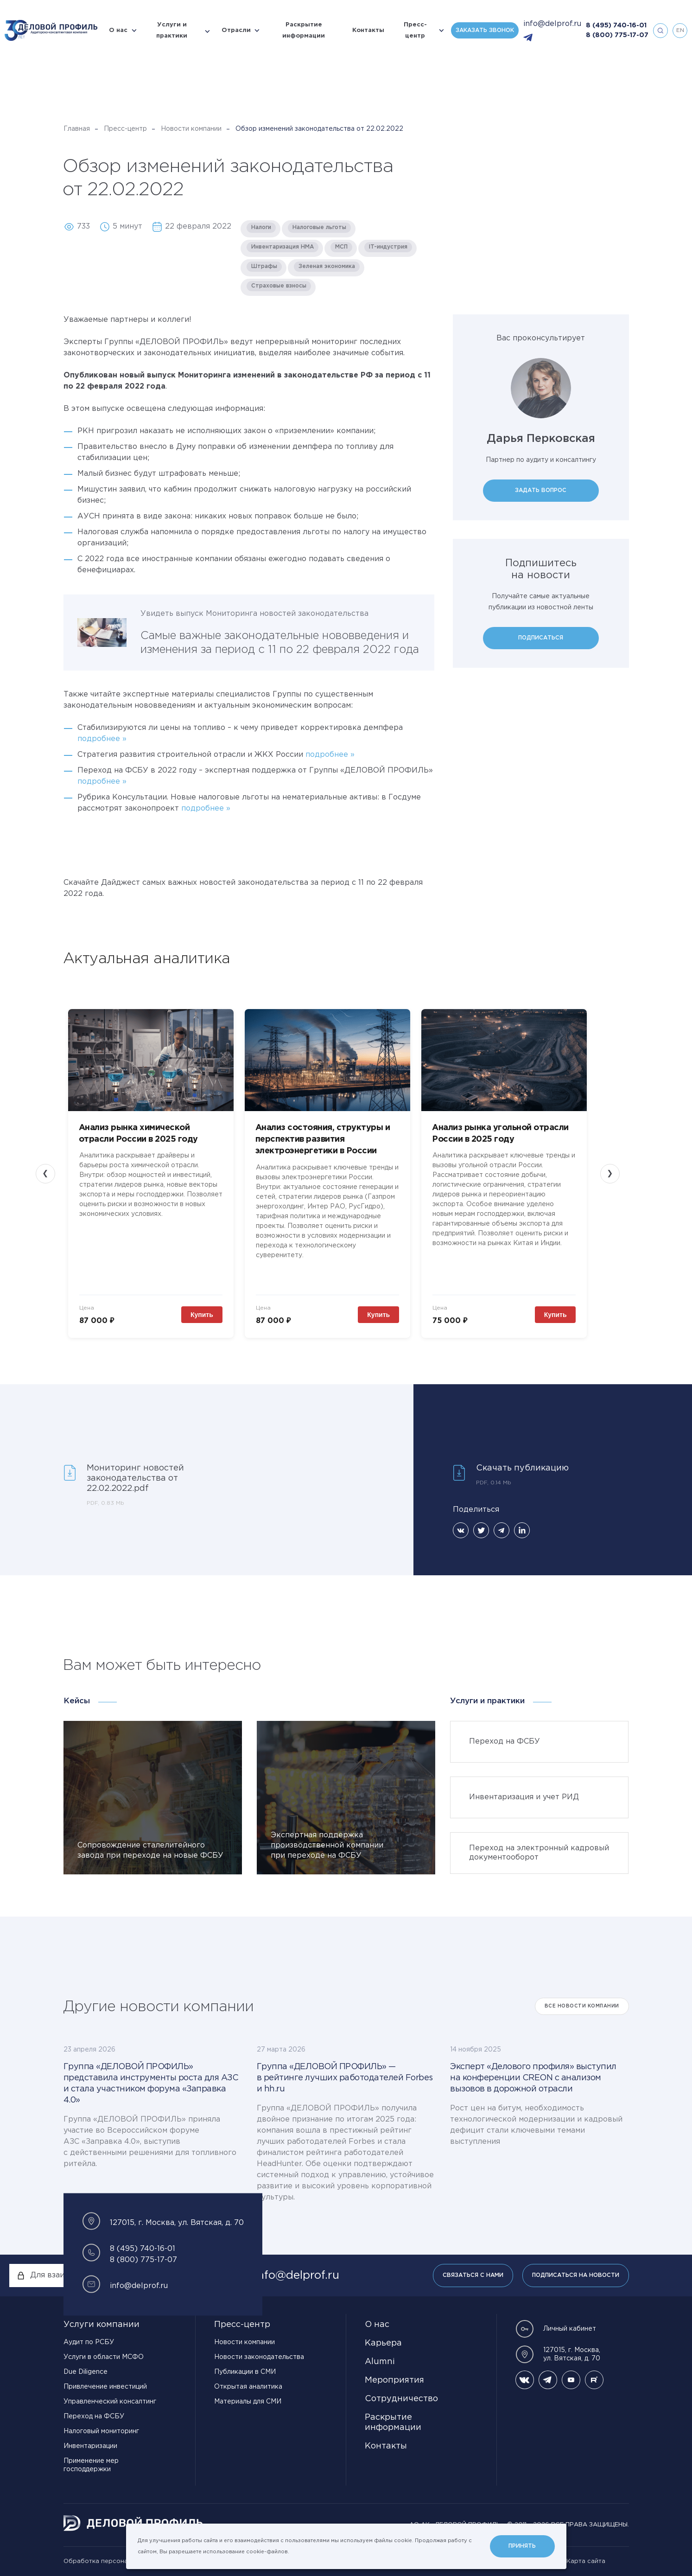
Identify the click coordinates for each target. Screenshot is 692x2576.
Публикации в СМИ (245, 2372)
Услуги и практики (171, 30)
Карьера (383, 2343)
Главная (76, 129)
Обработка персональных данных (117, 2561)
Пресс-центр (415, 30)
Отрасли (236, 30)
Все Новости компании (582, 2006)
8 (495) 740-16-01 (616, 25)
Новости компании (191, 129)
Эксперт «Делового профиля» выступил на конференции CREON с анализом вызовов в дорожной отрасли (533, 2078)
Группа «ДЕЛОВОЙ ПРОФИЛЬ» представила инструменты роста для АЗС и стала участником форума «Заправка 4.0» (151, 2083)
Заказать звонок (485, 30)
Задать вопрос (540, 490)
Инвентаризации (90, 2446)
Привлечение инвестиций (105, 2387)
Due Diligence (85, 2372)
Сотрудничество (401, 2399)
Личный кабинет (555, 2329)
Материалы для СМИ (247, 2401)
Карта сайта (585, 2561)
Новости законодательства (259, 2357)
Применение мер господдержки (91, 2465)
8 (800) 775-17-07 (617, 35)
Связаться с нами (473, 2275)
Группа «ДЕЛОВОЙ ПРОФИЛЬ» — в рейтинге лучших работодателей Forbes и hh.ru (345, 2078)
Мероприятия (394, 2380)
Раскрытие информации (303, 30)
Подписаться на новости (575, 2275)
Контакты (368, 30)
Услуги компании (101, 2324)
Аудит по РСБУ (88, 2342)
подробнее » (102, 738)
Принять (522, 2546)
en (680, 30)
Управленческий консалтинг (109, 2401)
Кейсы (76, 1701)
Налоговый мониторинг (101, 2431)
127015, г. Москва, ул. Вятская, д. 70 (557, 2354)
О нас (118, 30)
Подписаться (540, 637)
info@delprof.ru (552, 23)
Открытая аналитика (248, 2387)
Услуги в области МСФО (103, 2357)
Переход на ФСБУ (93, 2416)
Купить (201, 1314)
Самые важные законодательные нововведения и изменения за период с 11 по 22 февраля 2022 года (279, 643)
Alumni (380, 2361)
